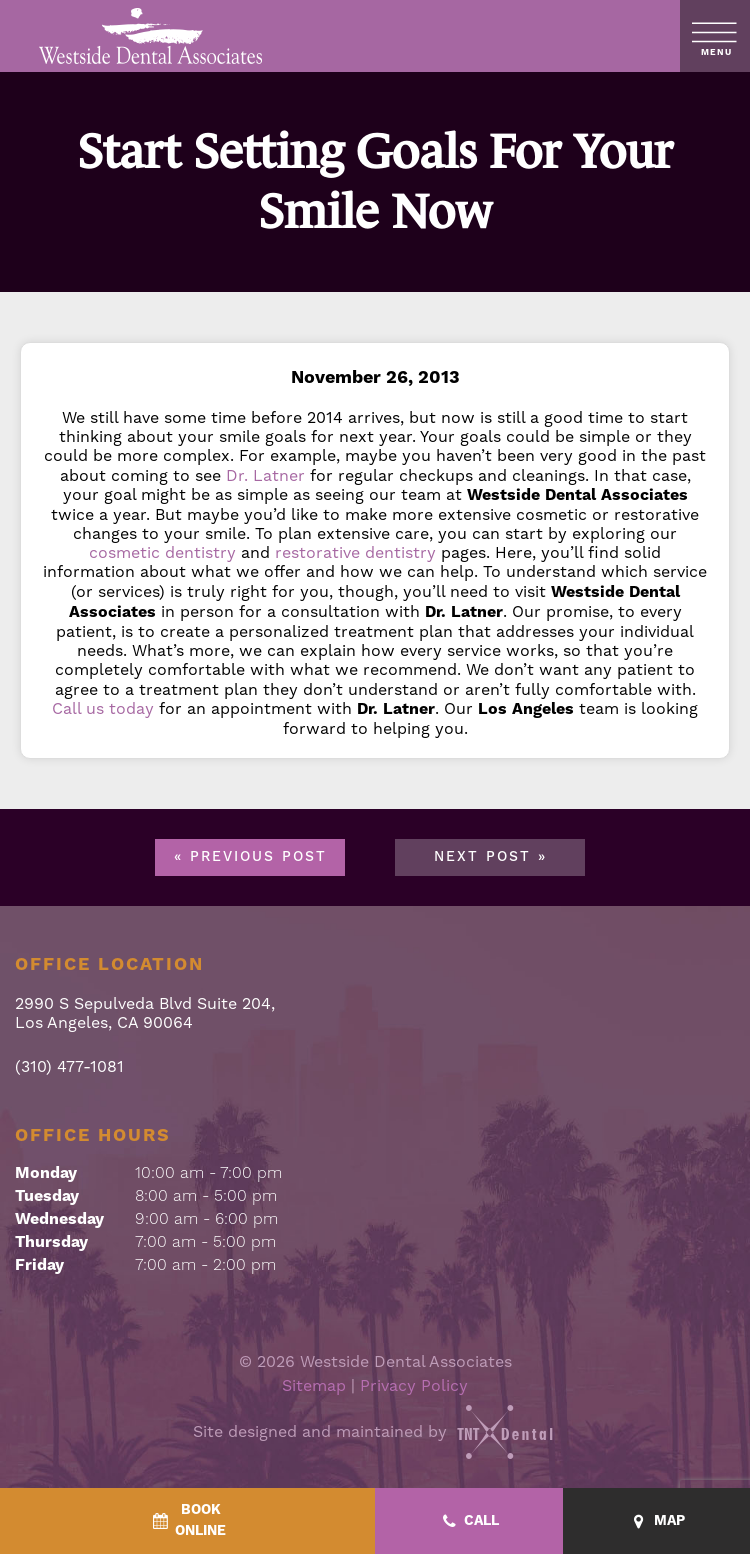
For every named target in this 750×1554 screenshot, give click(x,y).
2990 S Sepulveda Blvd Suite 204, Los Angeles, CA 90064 (145, 1013)
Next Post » (490, 857)
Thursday (51, 1242)
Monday (46, 1173)
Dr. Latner (265, 475)
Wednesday (59, 1219)
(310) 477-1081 (69, 1066)
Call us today (103, 708)
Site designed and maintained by (375, 1431)
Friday (39, 1265)
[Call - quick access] (469, 1521)
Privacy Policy (414, 1385)
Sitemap (314, 1385)
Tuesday (47, 1196)
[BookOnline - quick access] (187, 1521)
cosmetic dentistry (162, 552)
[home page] (151, 36)
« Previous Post (250, 857)
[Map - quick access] (657, 1521)
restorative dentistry (355, 552)
